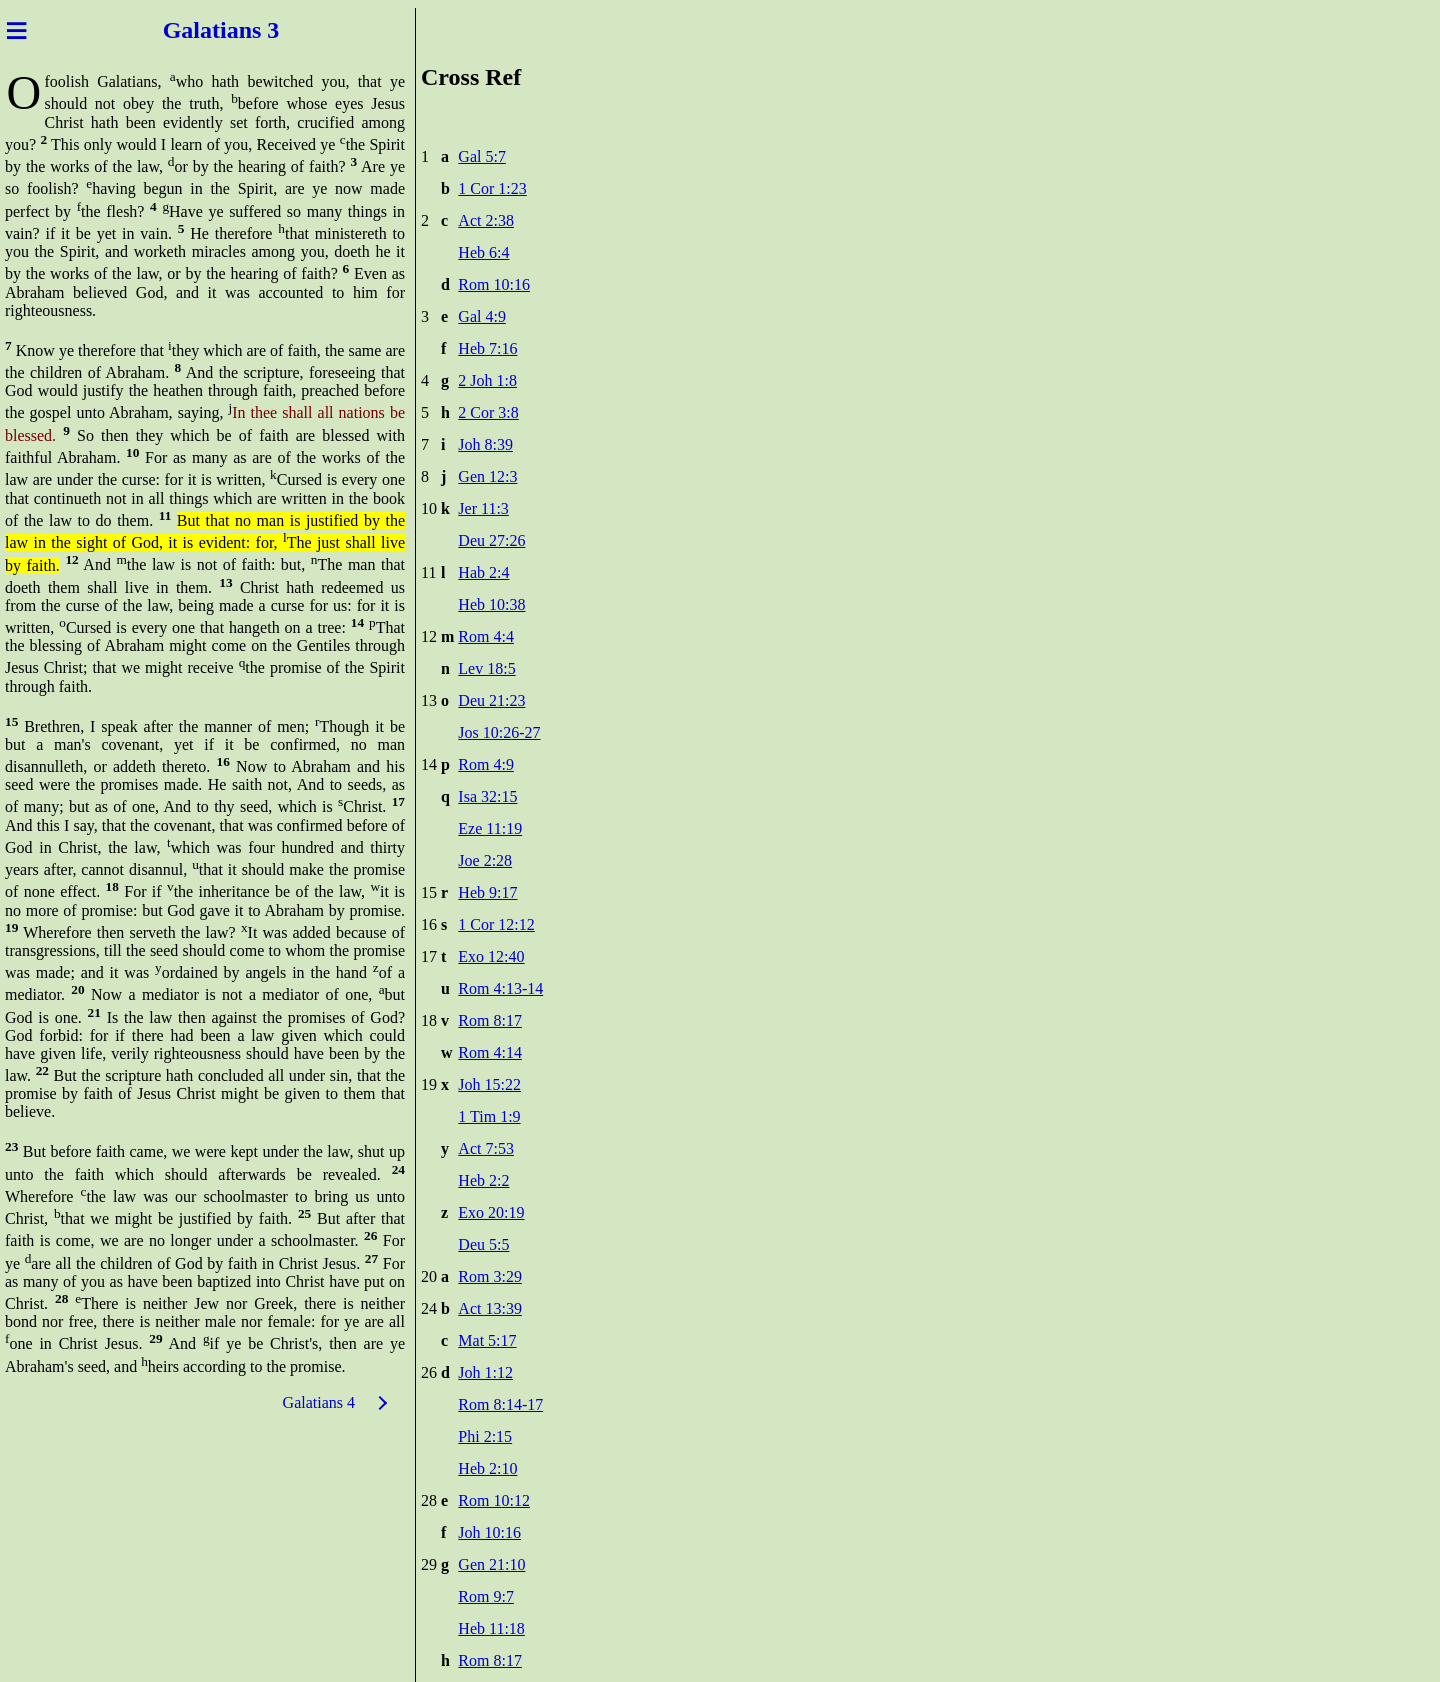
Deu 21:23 (491, 700)
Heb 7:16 (487, 348)
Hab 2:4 (483, 572)
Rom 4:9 (486, 764)
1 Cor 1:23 (492, 188)
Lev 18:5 (486, 668)
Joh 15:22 (489, 1084)
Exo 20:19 (491, 1212)
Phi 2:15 (485, 1436)
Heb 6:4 (483, 252)
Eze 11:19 (490, 828)
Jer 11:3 (483, 508)
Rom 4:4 (486, 636)
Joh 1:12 (485, 1372)
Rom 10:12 (494, 1500)
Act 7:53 (486, 1148)
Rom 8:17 (490, 1020)
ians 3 (249, 30)
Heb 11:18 (491, 1628)
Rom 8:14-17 (500, 1404)
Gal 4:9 (482, 316)
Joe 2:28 (485, 860)
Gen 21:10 (491, 1564)
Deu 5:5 (483, 1244)
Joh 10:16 (489, 1532)
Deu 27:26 (491, 540)
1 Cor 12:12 (496, 924)
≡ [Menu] (16, 30)
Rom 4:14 (490, 1052)
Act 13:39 (490, 1308)
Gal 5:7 (482, 156)
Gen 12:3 (487, 476)
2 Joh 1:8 (487, 380)
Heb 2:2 (483, 1180)
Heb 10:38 (491, 604)
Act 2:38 (486, 220)
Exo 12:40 (491, 956)
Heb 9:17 (487, 892)
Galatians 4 (319, 1402)
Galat (191, 30)
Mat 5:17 (487, 1340)
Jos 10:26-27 (499, 732)
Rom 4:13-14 (500, 988)
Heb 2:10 (487, 1468)
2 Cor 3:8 (488, 412)
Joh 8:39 (485, 444)
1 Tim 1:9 (489, 1116)
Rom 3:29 (490, 1276)
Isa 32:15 (487, 796)
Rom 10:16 (494, 284)
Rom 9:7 (486, 1596)
